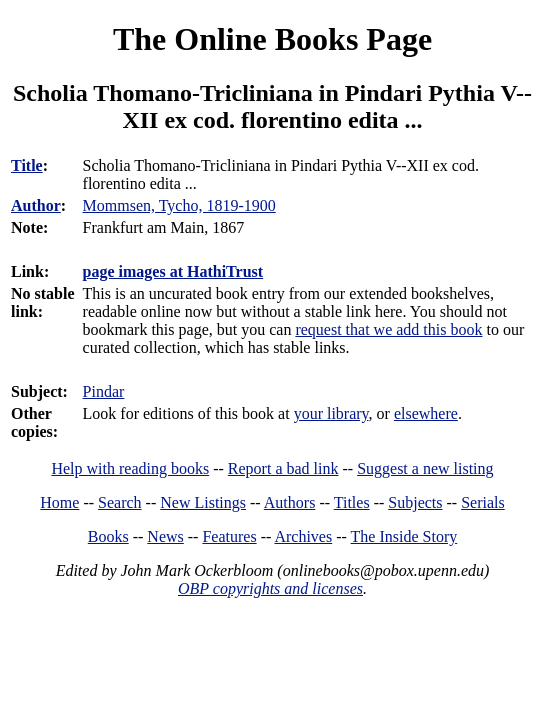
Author (36, 205)
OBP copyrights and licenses (270, 588)
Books (108, 536)
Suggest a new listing (425, 468)
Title (27, 165)
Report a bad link (283, 468)
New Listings (203, 502)
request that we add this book (388, 329)
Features (229, 536)
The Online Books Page (272, 39)
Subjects (415, 502)
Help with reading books (130, 468)
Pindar (104, 391)
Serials (483, 502)
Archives (303, 536)
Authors (290, 502)
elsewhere (426, 413)
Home (59, 502)
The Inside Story (404, 536)
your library (331, 413)
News (165, 536)
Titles (352, 502)
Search (120, 502)
